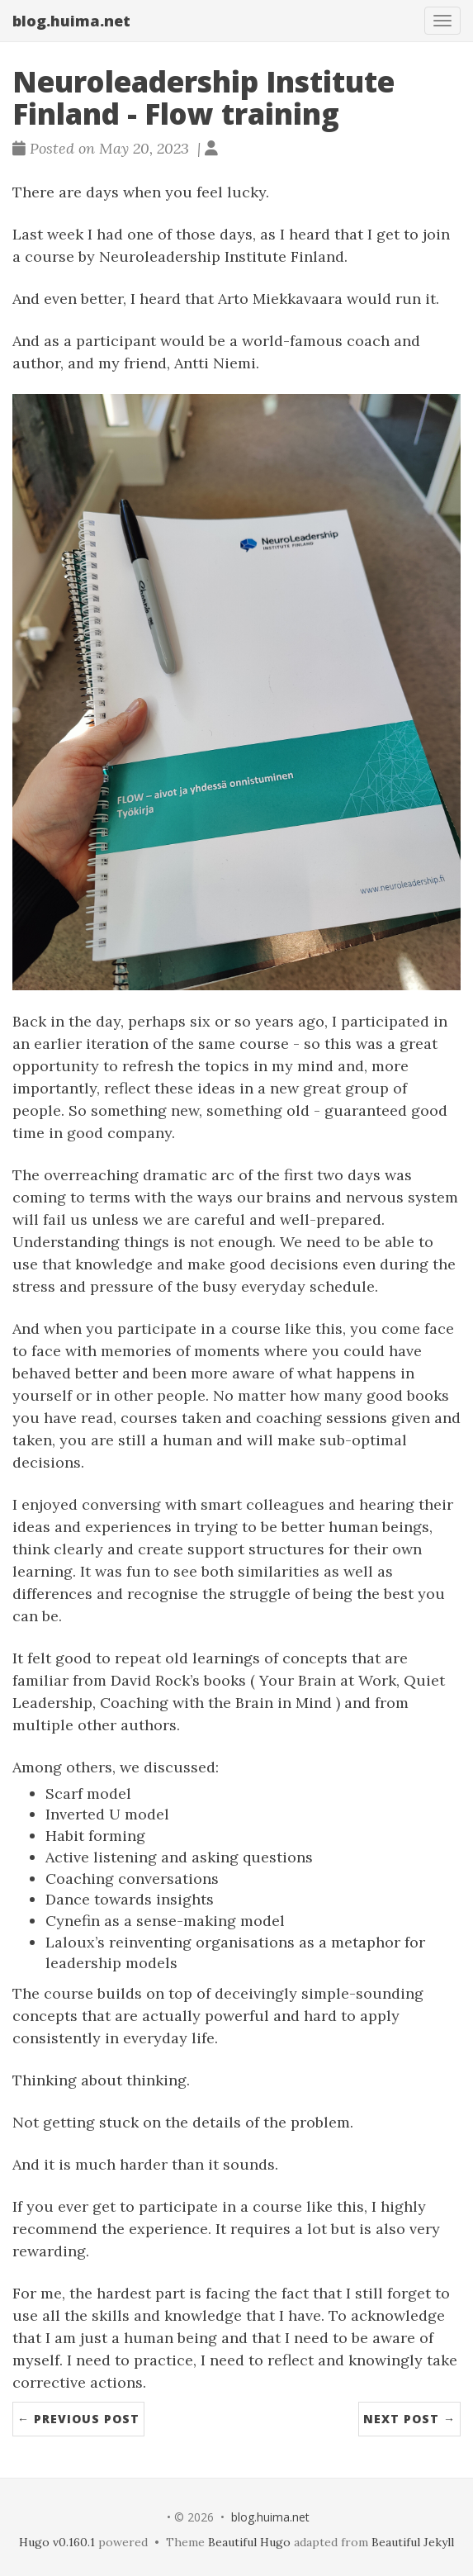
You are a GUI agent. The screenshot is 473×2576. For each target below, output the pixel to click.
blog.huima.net (71, 21)
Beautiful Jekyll (412, 2542)
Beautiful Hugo (249, 2542)
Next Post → (409, 2419)
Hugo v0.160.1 (57, 2542)
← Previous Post (78, 2419)
